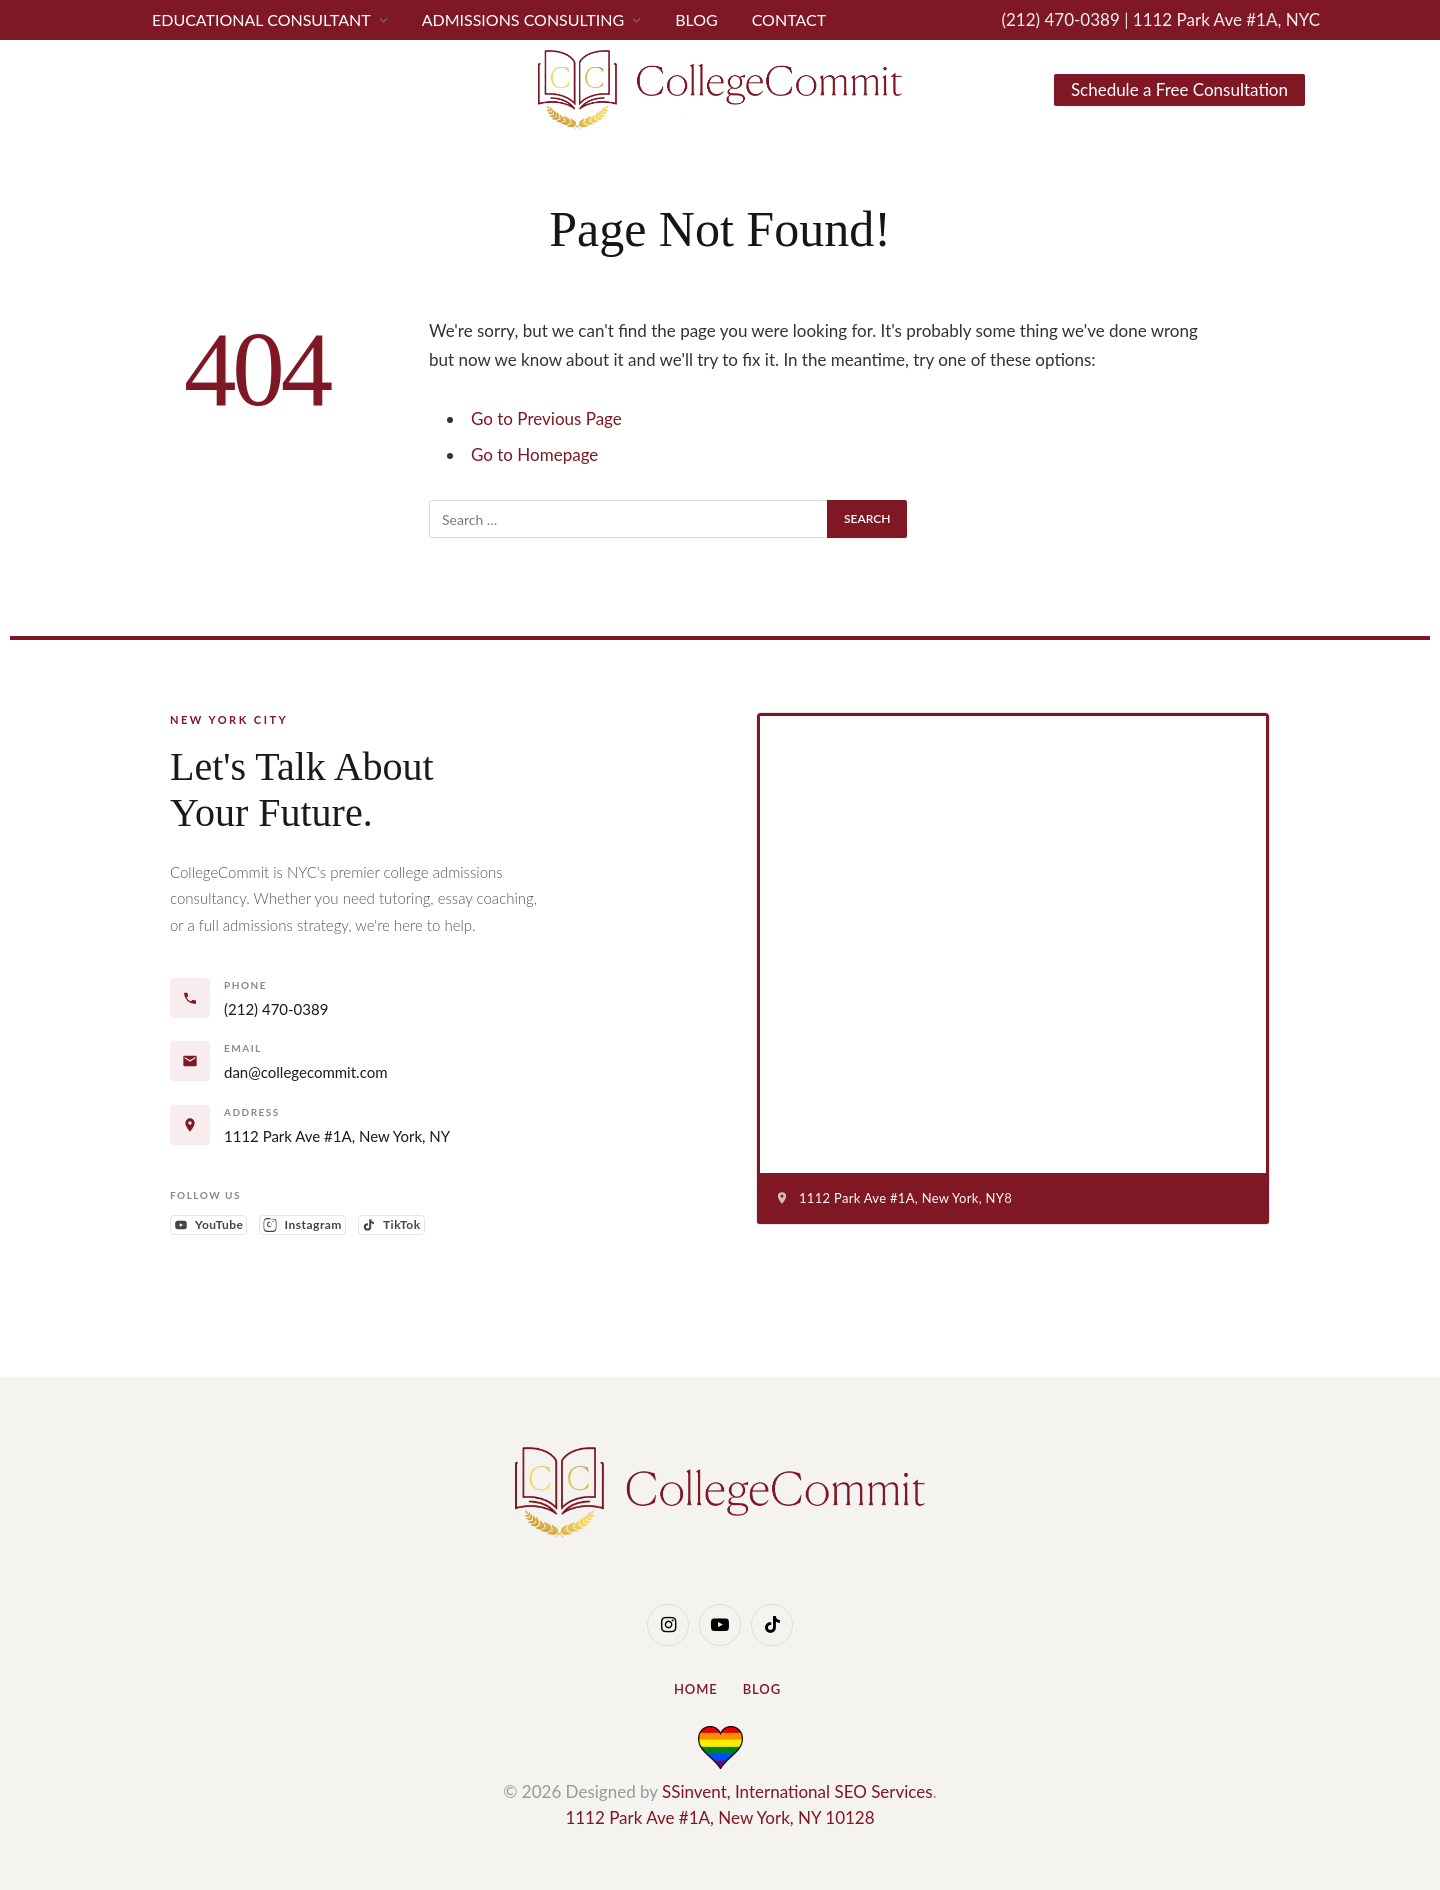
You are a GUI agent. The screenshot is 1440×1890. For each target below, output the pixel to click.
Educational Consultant (261, 19)
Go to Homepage (534, 454)
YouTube (210, 1226)
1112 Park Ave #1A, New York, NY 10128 (719, 1817)
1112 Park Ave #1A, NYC (1226, 19)
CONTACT (789, 19)
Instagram (304, 1226)
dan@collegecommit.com (306, 1072)
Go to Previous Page (546, 418)
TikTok (393, 1226)
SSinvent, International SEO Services (797, 1791)
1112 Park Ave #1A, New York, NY (337, 1136)
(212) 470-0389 (1062, 19)
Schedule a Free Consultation (1179, 89)
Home (696, 1689)
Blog (696, 19)
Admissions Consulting (523, 19)
